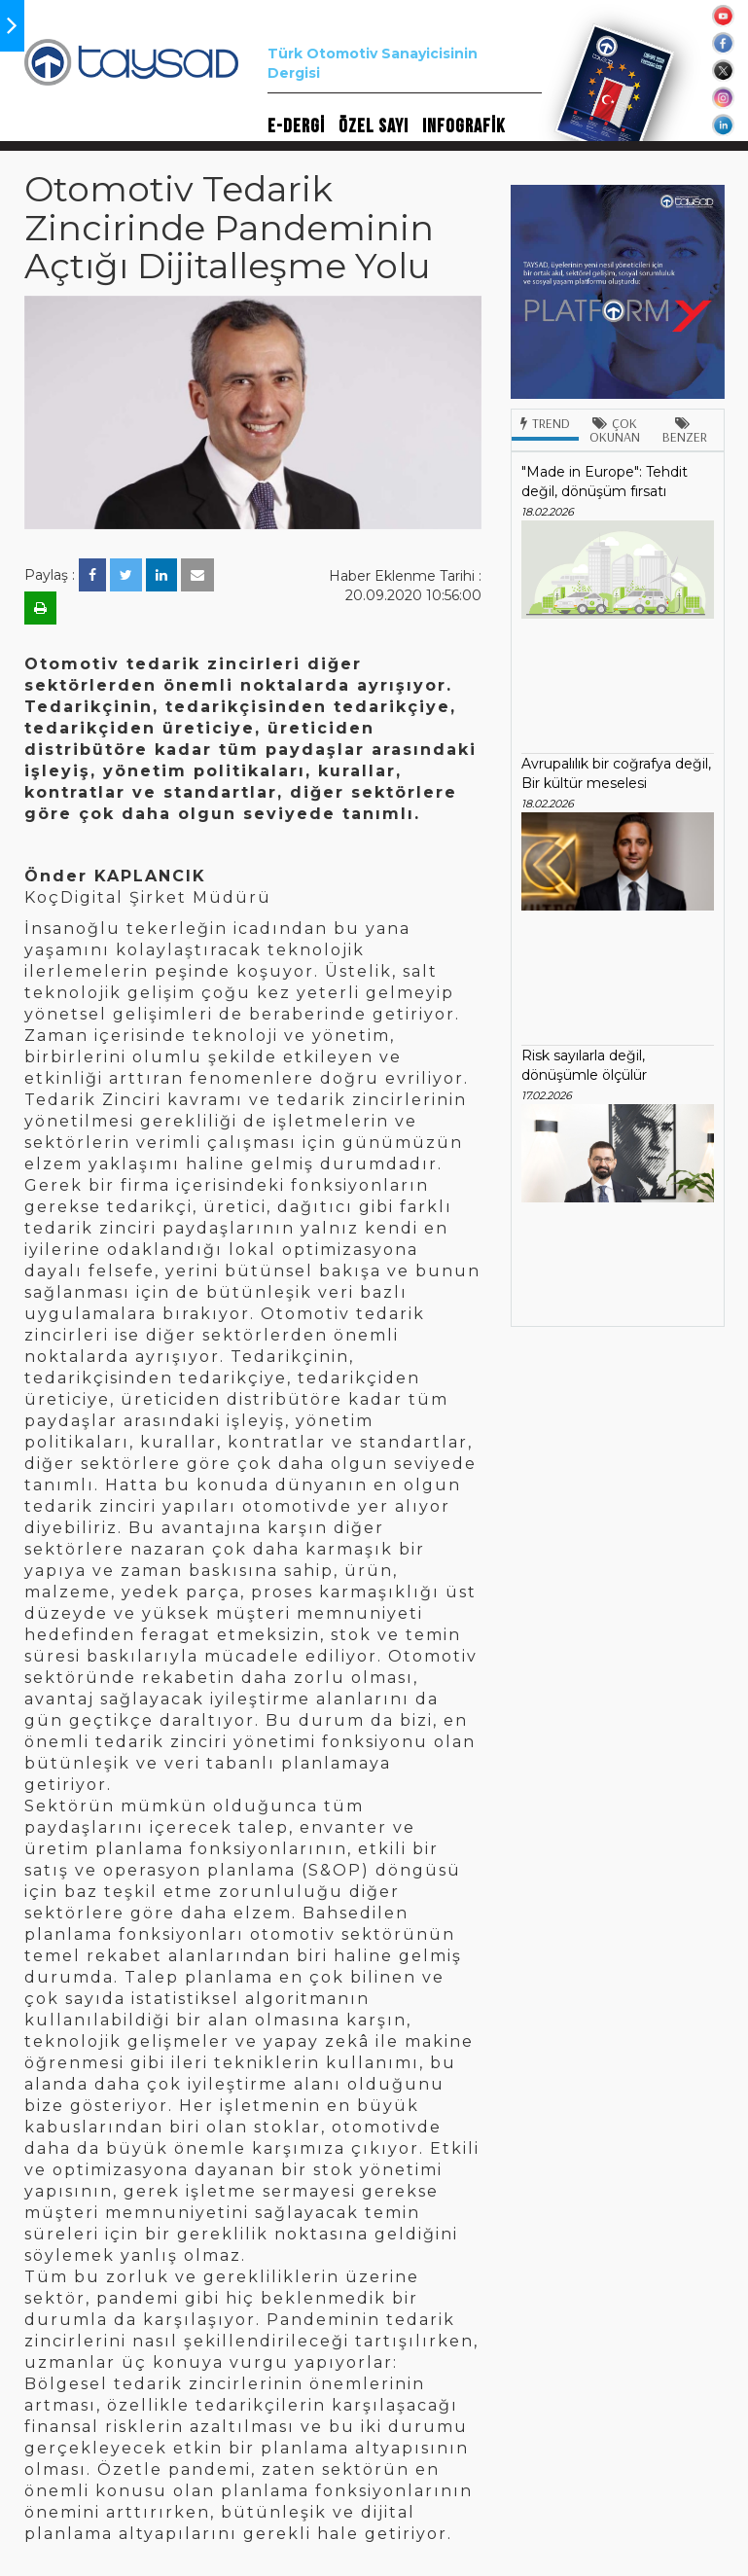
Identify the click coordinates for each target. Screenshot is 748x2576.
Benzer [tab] (684, 431)
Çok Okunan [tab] (614, 430)
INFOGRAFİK (463, 126)
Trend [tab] (545, 423)
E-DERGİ (296, 126)
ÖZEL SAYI (373, 126)
